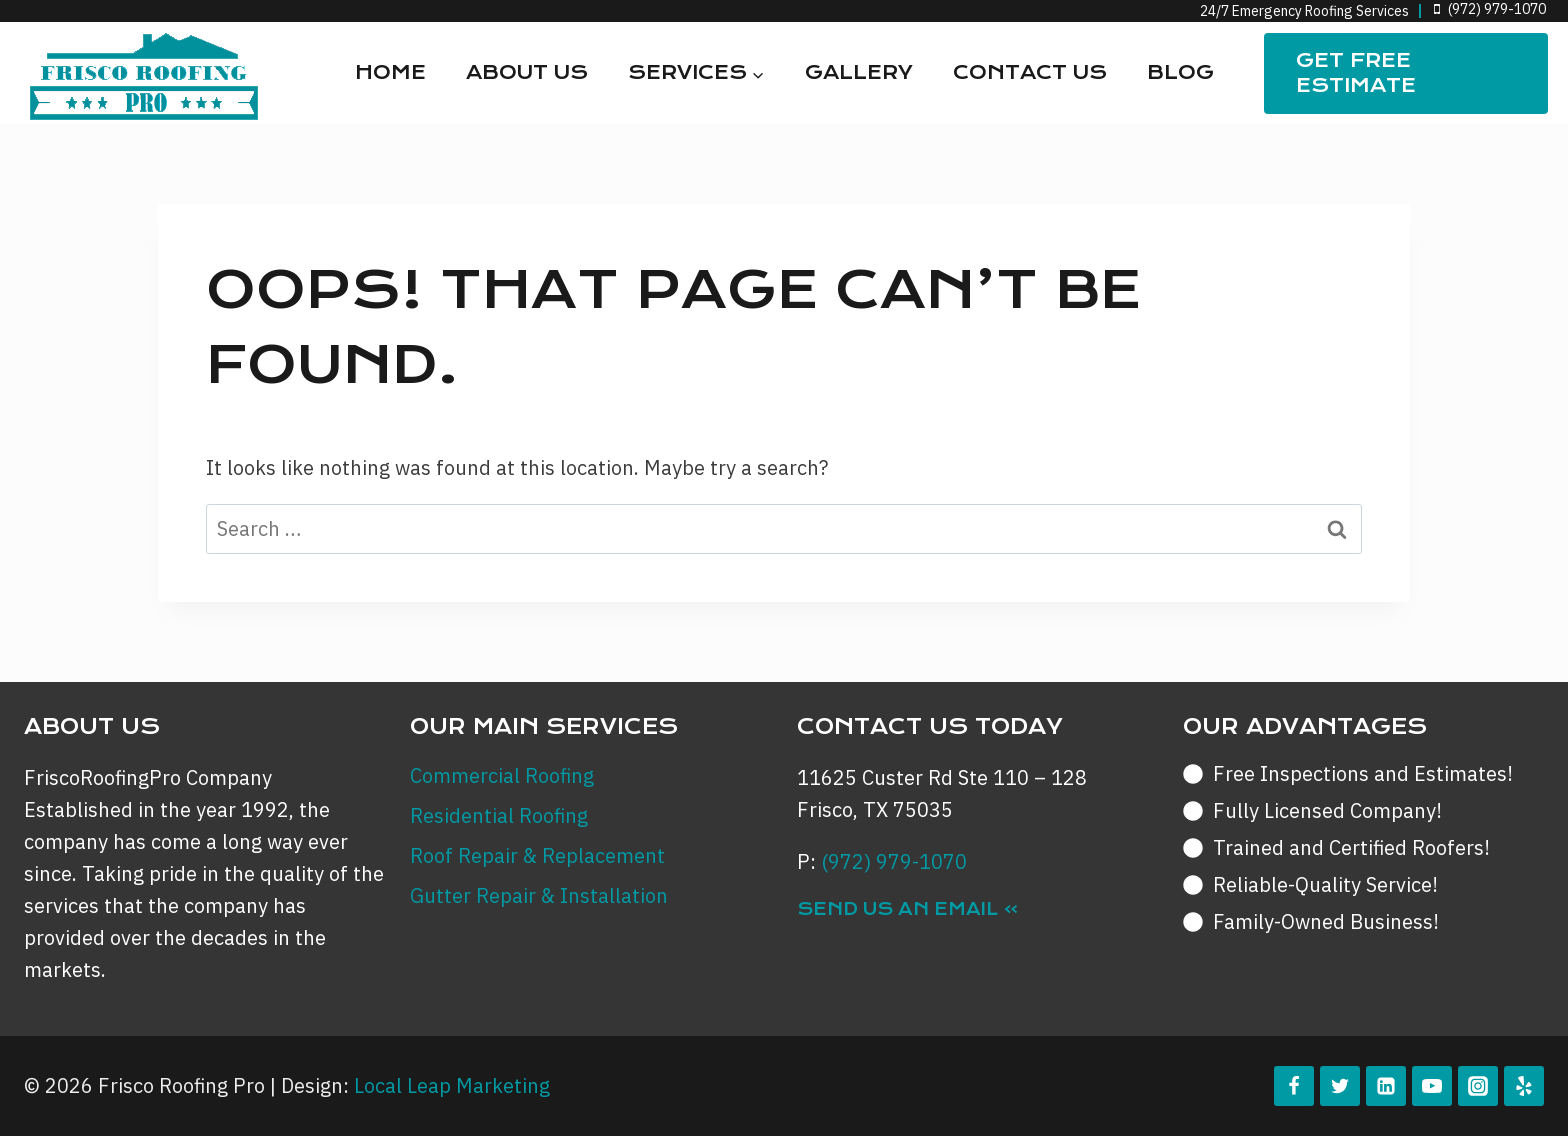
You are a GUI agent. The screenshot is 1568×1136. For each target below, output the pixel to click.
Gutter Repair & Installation (539, 895)
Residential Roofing (499, 815)
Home (390, 72)
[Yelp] (1524, 1086)
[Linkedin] (1386, 1086)
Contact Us (1030, 72)
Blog (1180, 72)
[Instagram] (1478, 1086)
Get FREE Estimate (1356, 73)
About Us (527, 72)
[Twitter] (1340, 1086)
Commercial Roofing (502, 775)
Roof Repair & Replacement (537, 855)
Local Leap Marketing (452, 1085)
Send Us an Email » (908, 909)
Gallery (859, 72)
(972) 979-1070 (894, 861)
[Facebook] (1294, 1086)
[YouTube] (1432, 1086)
